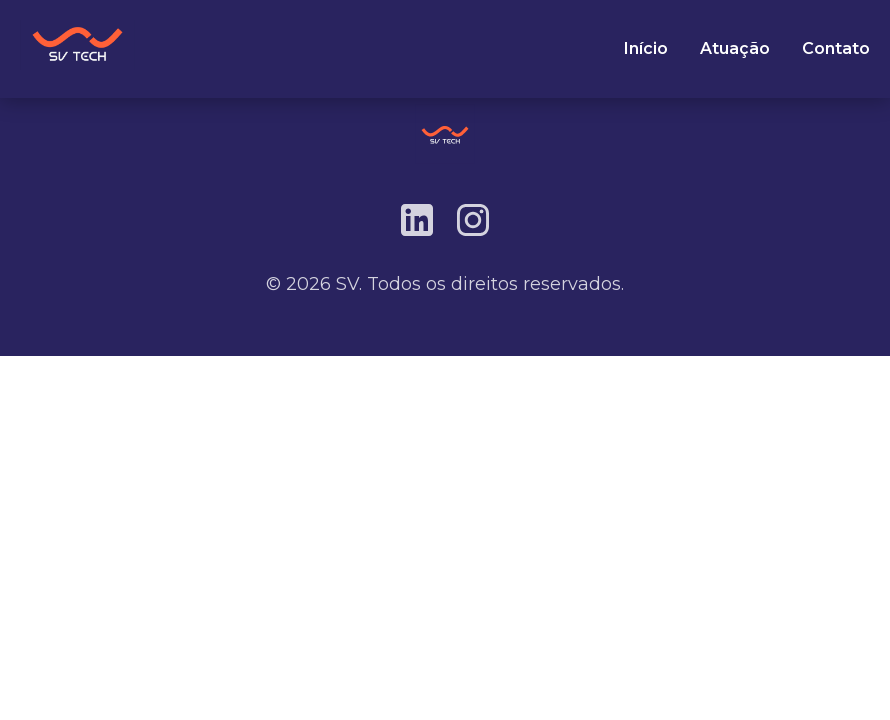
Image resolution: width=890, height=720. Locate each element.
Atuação (735, 48)
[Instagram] (473, 220)
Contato (836, 48)
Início (646, 48)
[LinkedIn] (417, 220)
